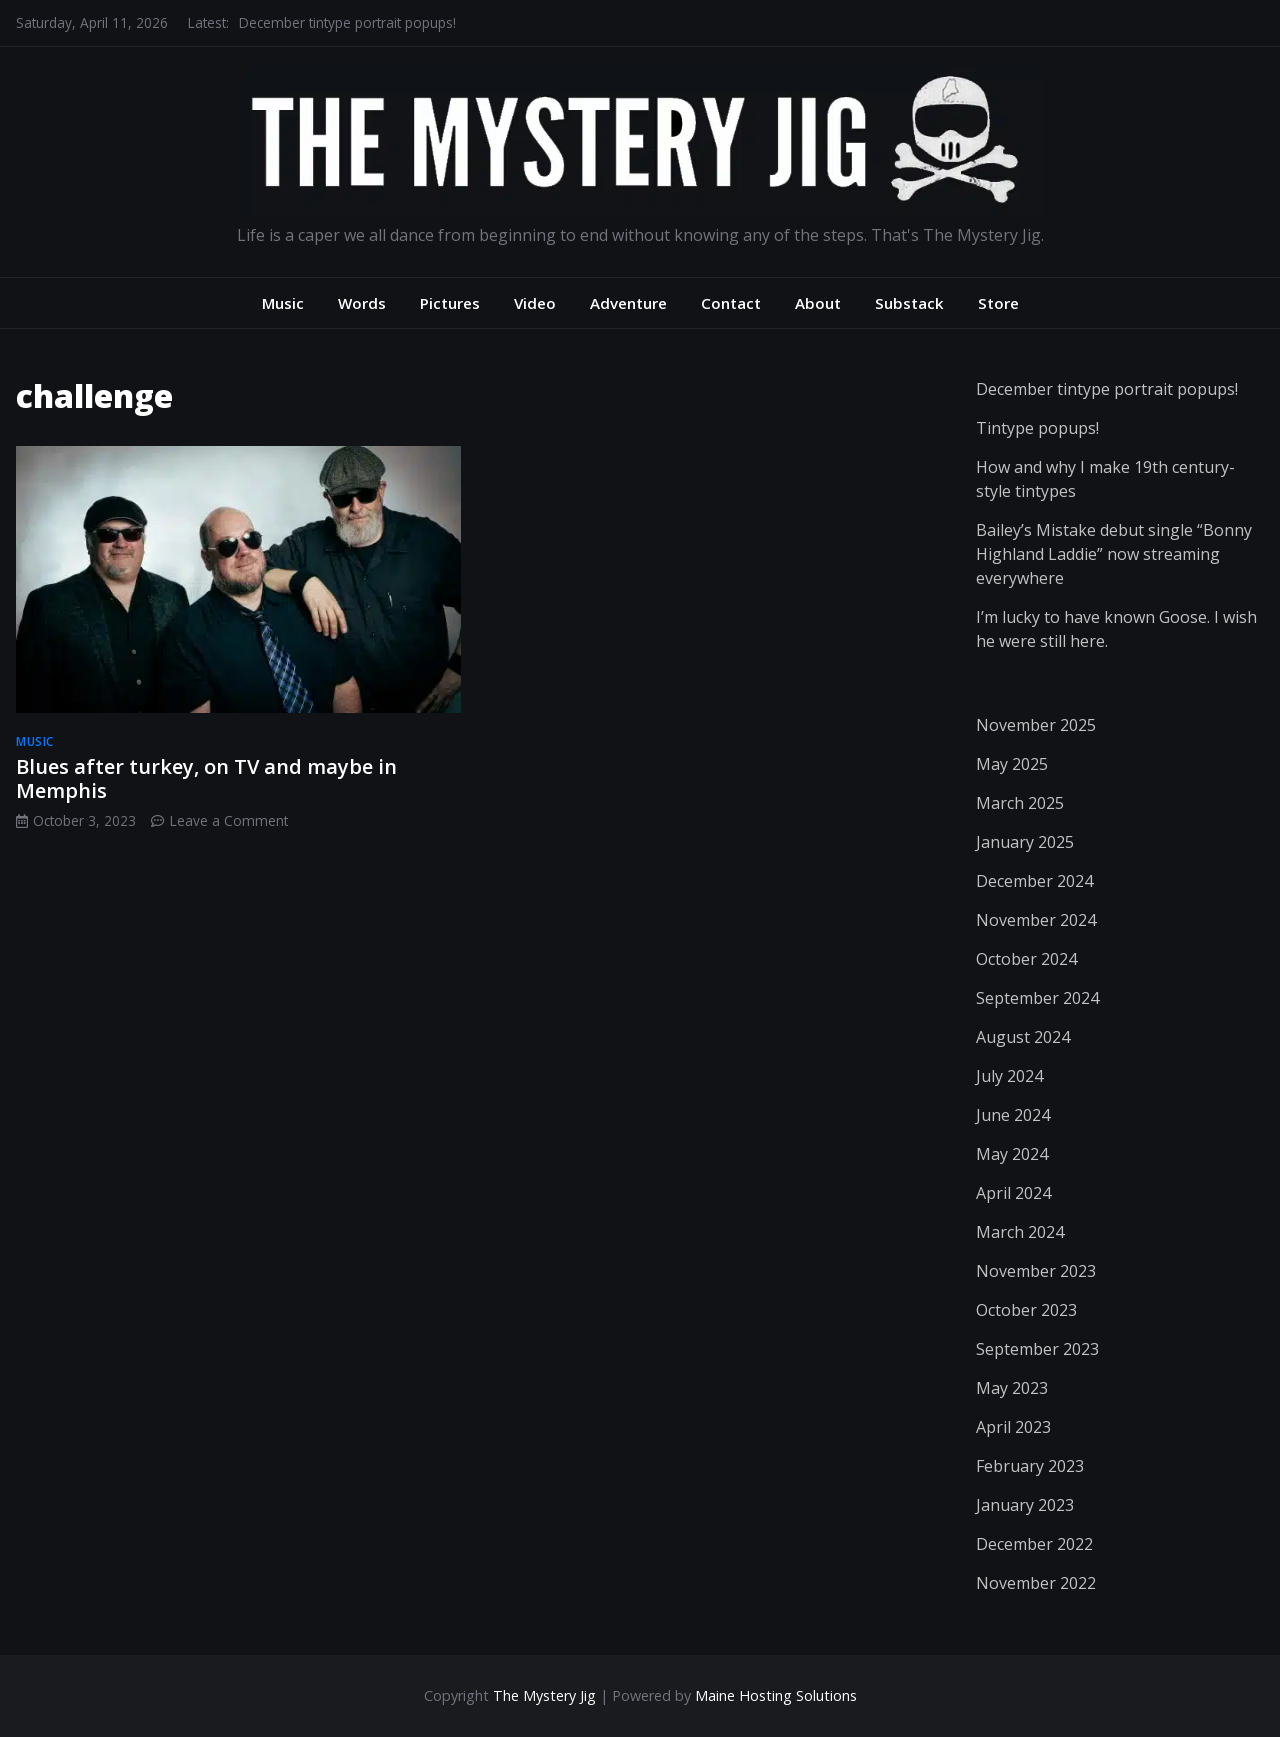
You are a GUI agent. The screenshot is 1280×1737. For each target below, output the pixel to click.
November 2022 (1036, 1583)
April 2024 (1013, 1193)
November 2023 (1036, 1271)
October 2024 (1026, 959)
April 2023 (1013, 1427)
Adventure (628, 303)
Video (535, 303)
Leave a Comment (229, 820)
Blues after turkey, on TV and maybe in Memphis (206, 778)
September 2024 (1037, 998)
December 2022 (1034, 1544)
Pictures (450, 303)
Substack (909, 303)
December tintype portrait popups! (347, 22)
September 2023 (1037, 1349)
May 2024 (1012, 1154)
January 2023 (1025, 1505)
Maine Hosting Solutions (776, 1695)
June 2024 (1013, 1115)
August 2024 (1023, 1037)
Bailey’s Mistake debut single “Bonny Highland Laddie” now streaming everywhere (1114, 554)
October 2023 (1026, 1310)
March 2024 (1020, 1232)
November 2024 (1036, 920)
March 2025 (1020, 803)
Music (283, 303)
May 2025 (1012, 764)
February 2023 (1030, 1466)
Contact (731, 303)
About (818, 303)
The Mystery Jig (544, 1695)
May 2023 (1012, 1388)
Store (998, 303)
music (35, 741)
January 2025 (1025, 842)
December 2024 (1034, 881)
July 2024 (1009, 1076)
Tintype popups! (1037, 428)
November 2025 (1036, 725)
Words (362, 303)
